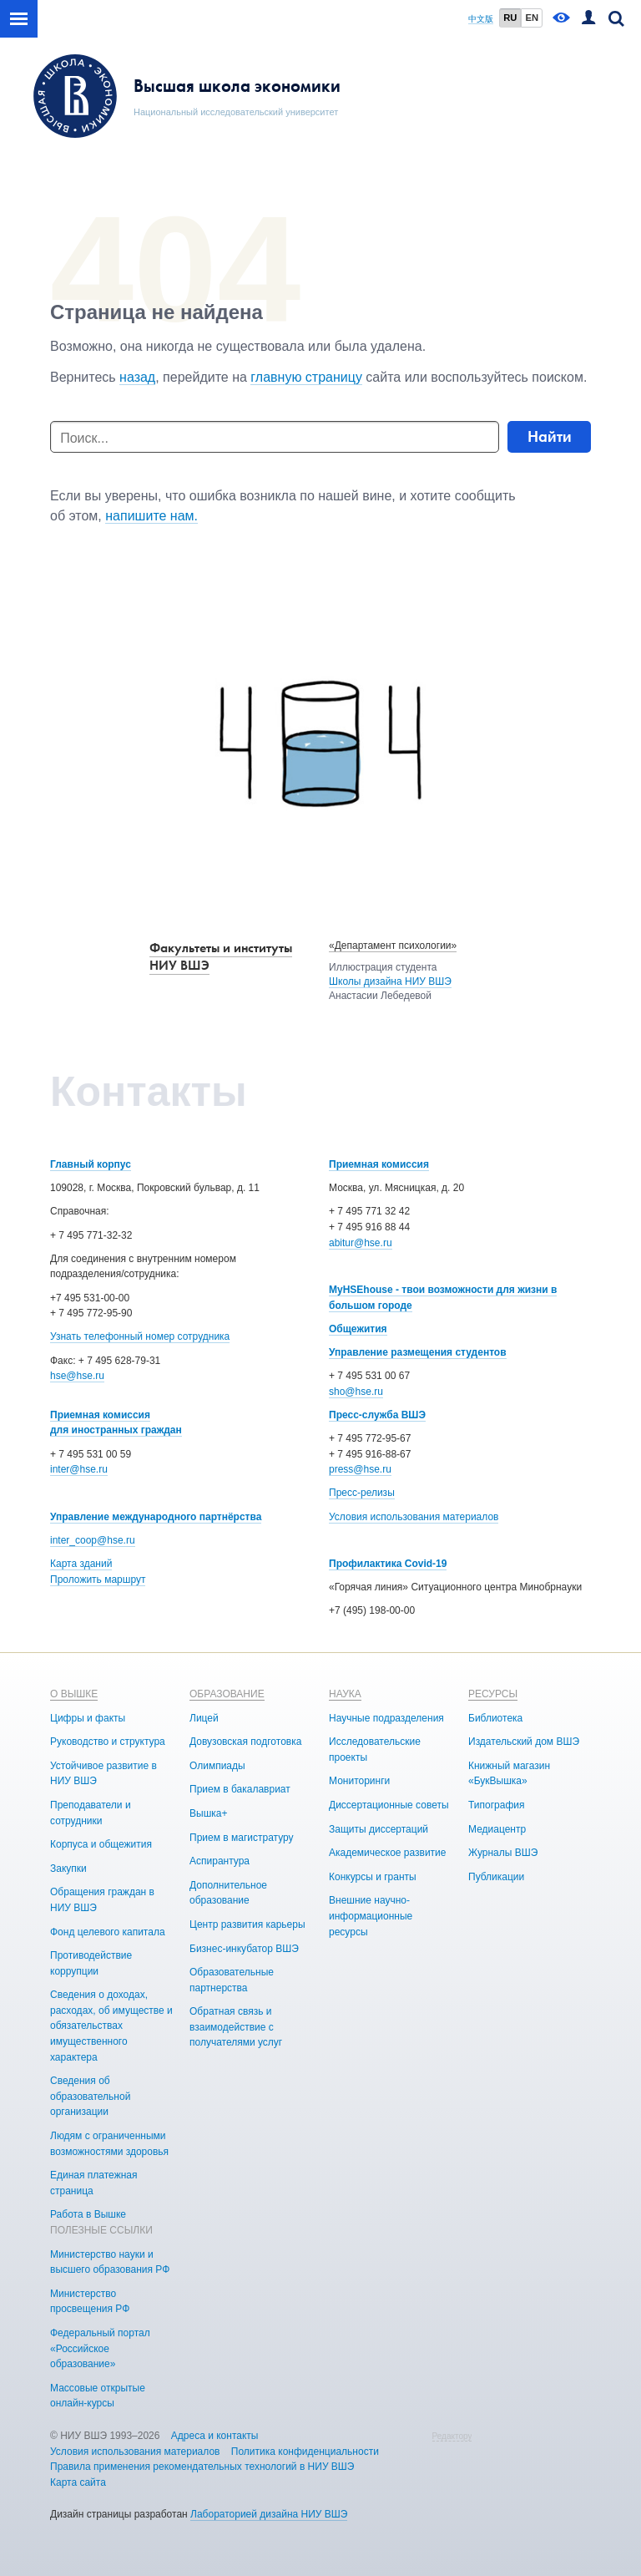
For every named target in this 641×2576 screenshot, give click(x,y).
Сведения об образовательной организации (90, 2096)
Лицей (204, 1718)
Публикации (496, 1877)
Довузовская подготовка (245, 1741)
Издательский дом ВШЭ (523, 1741)
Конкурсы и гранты (372, 1877)
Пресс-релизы (362, 1492)
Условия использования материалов (413, 1517)
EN (531, 18)
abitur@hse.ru (360, 1243)
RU (510, 18)
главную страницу (306, 377)
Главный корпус (90, 1164)
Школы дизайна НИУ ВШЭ (390, 981)
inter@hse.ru (79, 1469)
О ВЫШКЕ (74, 1694)
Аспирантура (219, 1861)
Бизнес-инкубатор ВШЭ (244, 1949)
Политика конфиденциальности (305, 2451)
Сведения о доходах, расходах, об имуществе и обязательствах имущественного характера (111, 2025)
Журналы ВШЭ (503, 1852)
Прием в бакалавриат (239, 1789)
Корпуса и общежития (101, 1844)
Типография (496, 1805)
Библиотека (495, 1718)
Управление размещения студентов (418, 1352)
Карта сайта (78, 2482)
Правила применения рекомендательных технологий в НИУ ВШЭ (202, 2466)
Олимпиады (217, 1766)
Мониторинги (359, 1781)
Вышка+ (208, 1813)
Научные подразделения (386, 1718)
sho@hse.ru (356, 1391)
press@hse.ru (360, 1469)
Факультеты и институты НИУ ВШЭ (220, 956)
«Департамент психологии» (393, 945)
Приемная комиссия (379, 1164)
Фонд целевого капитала (107, 1932)
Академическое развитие (387, 1852)
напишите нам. (151, 516)
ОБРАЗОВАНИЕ (227, 1694)
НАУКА (345, 1694)
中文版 (480, 18)
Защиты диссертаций (378, 1829)
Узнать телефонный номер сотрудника (140, 1336)
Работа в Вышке (88, 2214)
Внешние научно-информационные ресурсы (370, 1915)
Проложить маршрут (97, 1579)
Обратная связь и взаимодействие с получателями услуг (235, 2027)
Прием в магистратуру (241, 1837)
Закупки (68, 1868)
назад (137, 377)
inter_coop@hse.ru (92, 1540)
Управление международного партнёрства (155, 1517)
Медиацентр (497, 1829)
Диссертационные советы (389, 1805)
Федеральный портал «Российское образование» (100, 2348)
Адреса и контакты (215, 2436)
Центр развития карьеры (247, 1924)
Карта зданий (81, 1563)
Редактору (452, 2436)
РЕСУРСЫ (492, 1694)
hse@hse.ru (77, 1376)
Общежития (358, 1329)
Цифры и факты (87, 1718)
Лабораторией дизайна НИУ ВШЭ (268, 2514)
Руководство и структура (107, 1741)
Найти (549, 436)
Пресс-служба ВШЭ (377, 1415)
